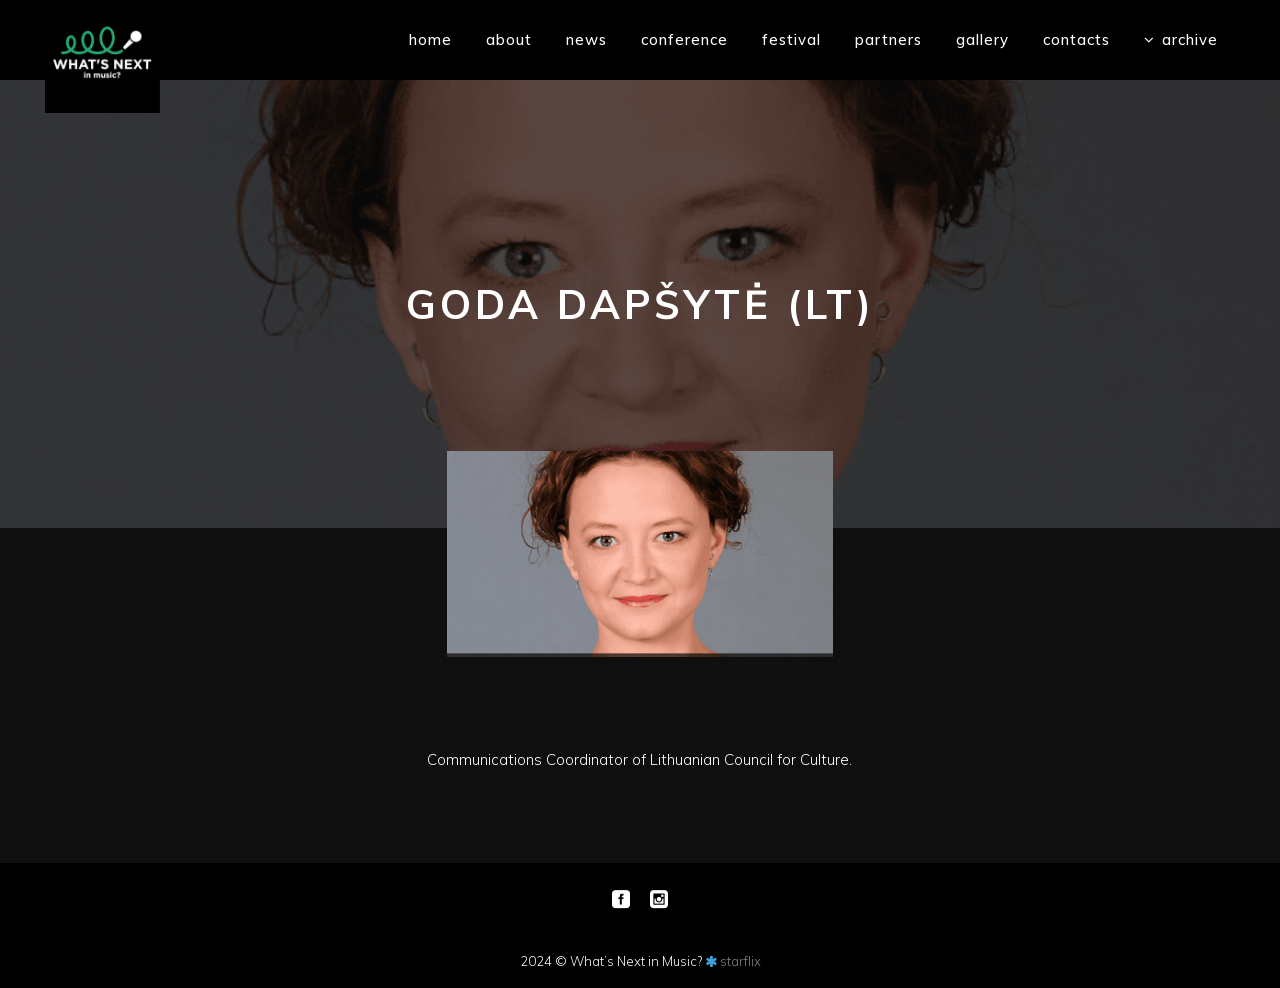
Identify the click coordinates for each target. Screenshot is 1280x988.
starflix (740, 961)
